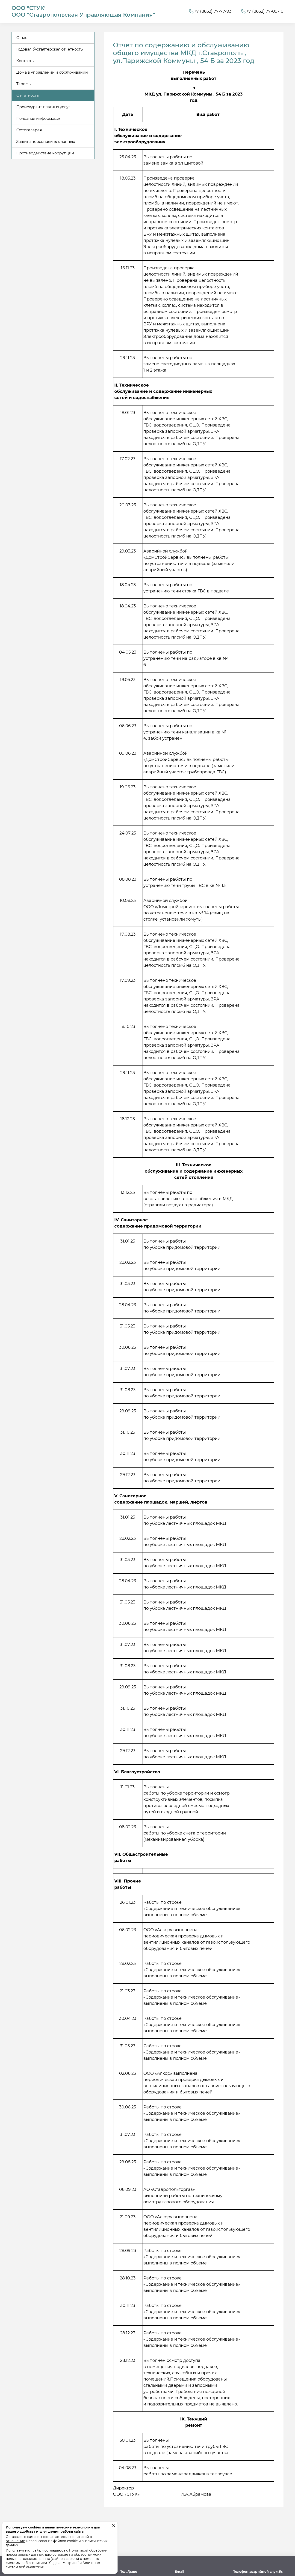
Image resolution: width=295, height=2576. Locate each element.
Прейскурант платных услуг (43, 107)
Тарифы (24, 84)
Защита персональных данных (45, 141)
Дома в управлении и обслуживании (52, 72)
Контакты (25, 61)
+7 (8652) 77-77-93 (210, 11)
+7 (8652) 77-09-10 (262, 11)
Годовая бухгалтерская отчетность (49, 49)
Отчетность (27, 95)
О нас (21, 38)
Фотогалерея (29, 130)
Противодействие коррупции (45, 153)
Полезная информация (39, 118)
